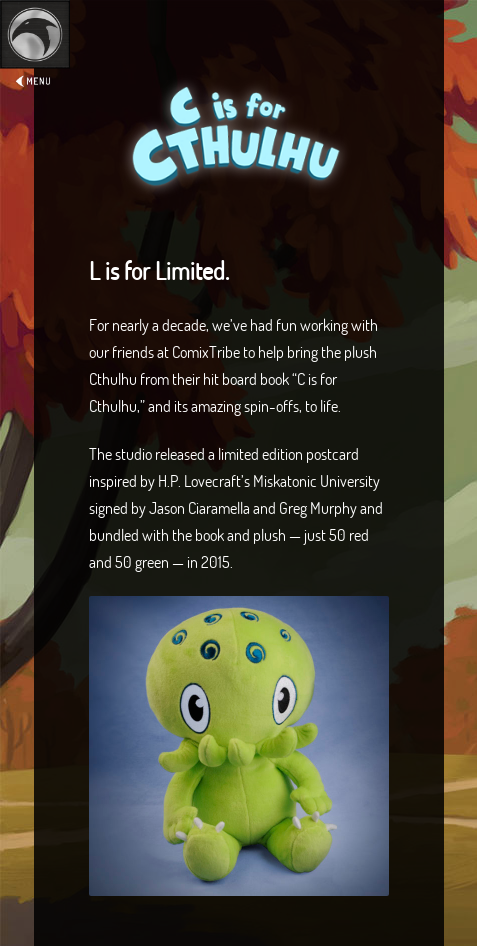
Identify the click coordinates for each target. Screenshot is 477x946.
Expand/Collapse (35, 66)
